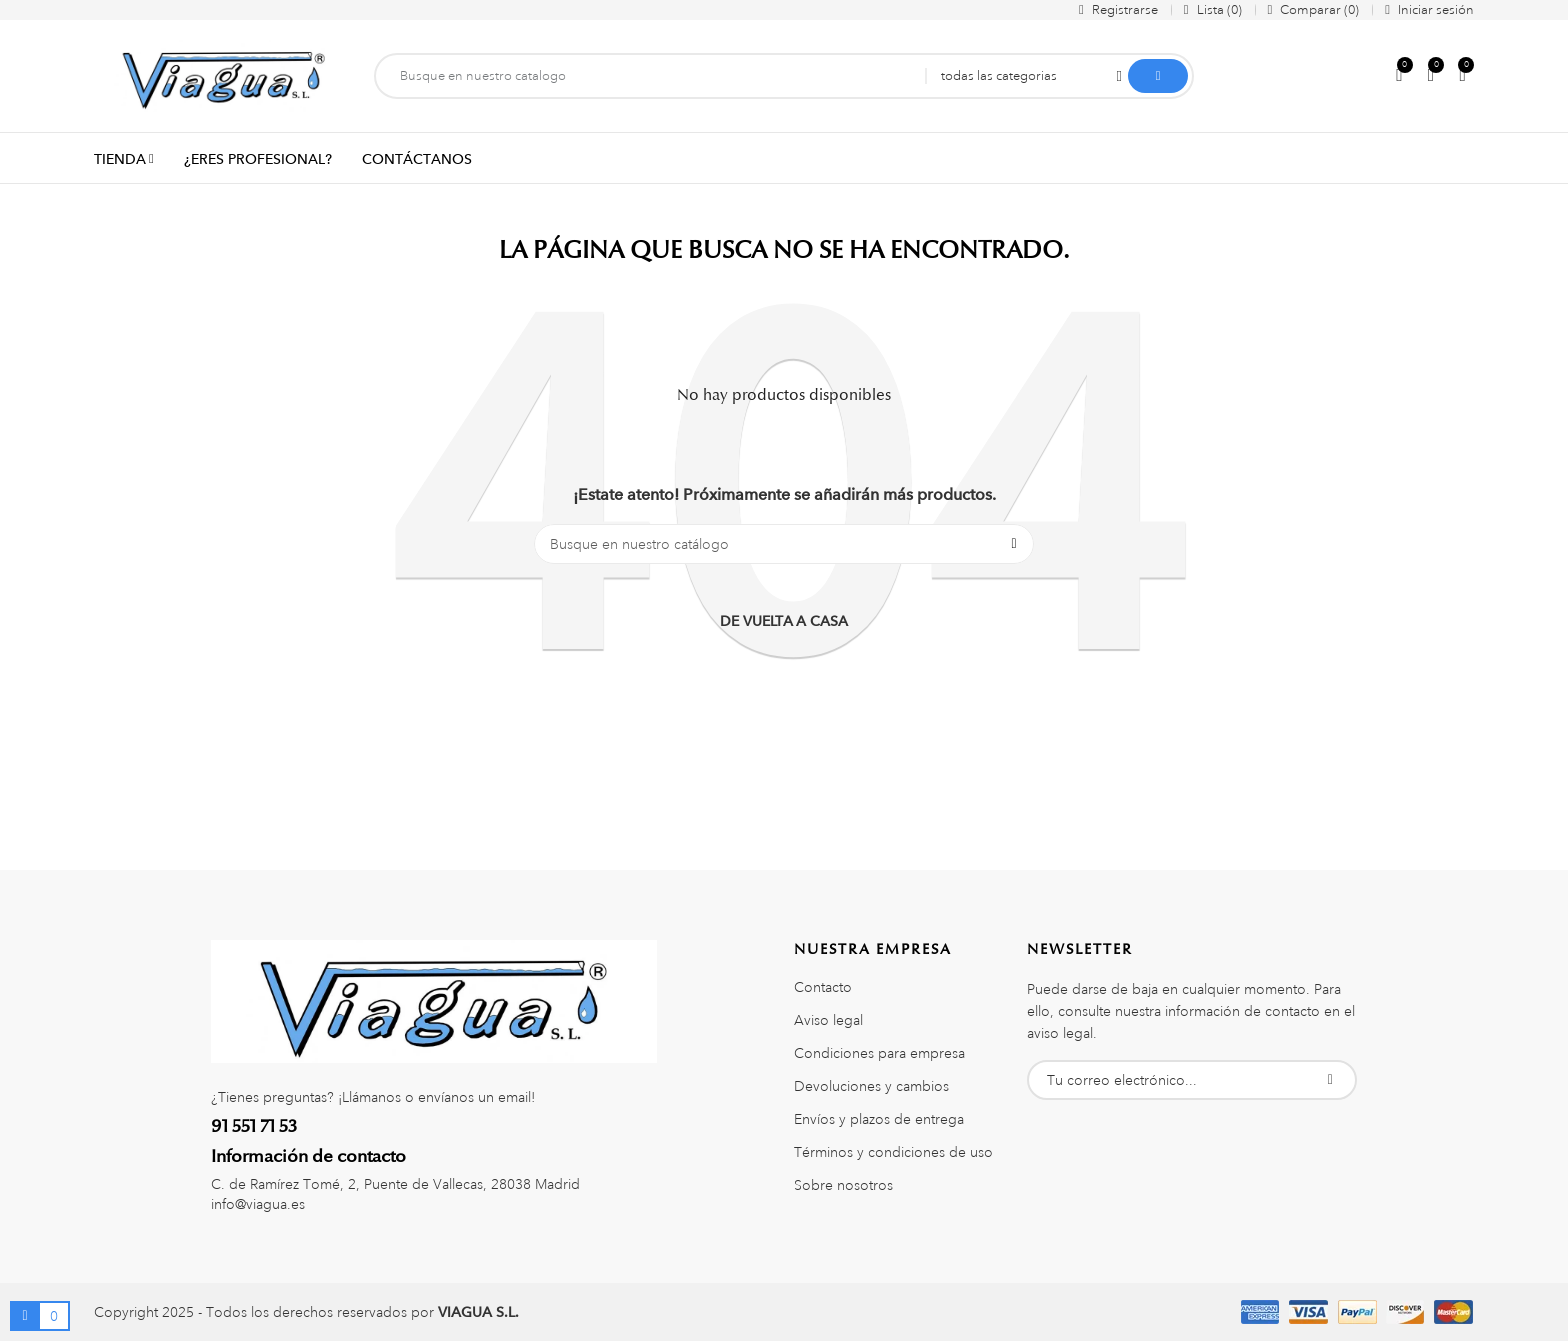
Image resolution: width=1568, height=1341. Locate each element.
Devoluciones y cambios (871, 1086)
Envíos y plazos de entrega (879, 1119)
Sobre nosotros (843, 1185)
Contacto (823, 987)
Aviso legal (828, 1020)
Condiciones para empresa (879, 1053)
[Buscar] (784, 544)
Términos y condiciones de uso (893, 1152)
